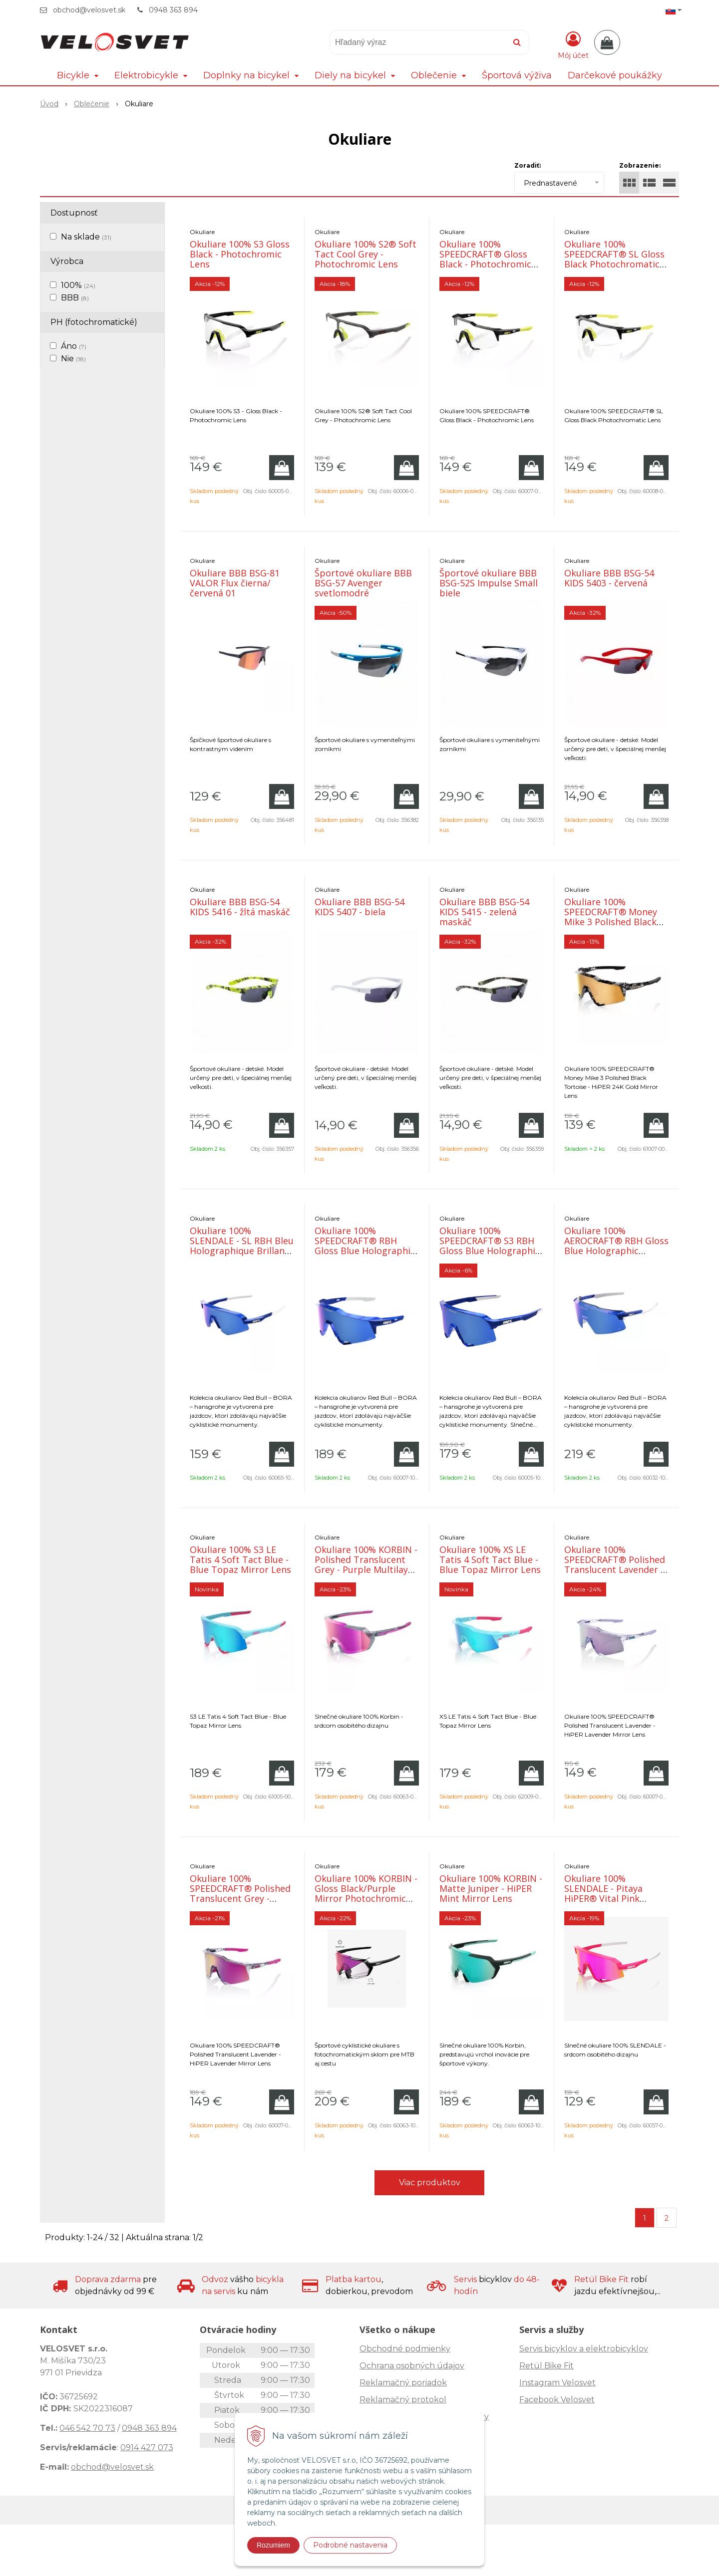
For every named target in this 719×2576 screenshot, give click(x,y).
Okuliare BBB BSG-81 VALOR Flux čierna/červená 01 (235, 583)
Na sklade (86, 237)
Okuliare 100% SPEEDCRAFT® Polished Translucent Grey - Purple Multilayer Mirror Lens (240, 1898)
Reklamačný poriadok (403, 2382)
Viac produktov (429, 2182)
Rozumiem (273, 2545)
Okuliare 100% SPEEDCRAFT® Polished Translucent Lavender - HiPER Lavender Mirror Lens (614, 1569)
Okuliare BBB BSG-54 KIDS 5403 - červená (609, 578)
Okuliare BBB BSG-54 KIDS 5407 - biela (359, 907)
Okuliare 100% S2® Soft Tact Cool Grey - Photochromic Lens (365, 254)
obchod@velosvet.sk (89, 9)
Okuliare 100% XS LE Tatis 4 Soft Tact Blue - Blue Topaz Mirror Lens (490, 1559)
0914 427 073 (146, 2447)
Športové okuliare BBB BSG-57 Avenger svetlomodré (363, 583)
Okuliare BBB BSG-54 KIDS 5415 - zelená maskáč (484, 912)
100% (78, 285)
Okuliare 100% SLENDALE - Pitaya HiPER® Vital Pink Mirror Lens (603, 1893)
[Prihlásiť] (573, 44)
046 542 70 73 (87, 2428)
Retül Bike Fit (546, 2365)
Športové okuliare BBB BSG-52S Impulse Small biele (488, 583)
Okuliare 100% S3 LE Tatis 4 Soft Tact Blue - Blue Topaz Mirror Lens (240, 1559)
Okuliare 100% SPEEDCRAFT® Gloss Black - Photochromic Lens (485, 259)
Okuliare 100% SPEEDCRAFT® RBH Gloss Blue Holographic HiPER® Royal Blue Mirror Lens (365, 1251)
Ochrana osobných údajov (412, 2365)
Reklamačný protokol (403, 2399)
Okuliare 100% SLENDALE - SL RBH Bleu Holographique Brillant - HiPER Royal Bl (242, 1246)
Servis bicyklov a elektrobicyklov (583, 2348)
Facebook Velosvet (557, 2399)
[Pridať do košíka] (281, 467)
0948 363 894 (173, 9)
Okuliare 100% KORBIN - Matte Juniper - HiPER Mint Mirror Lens (490, 1888)
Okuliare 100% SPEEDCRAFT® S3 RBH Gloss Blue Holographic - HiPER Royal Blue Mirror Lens (489, 1251)
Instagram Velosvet (557, 2382)
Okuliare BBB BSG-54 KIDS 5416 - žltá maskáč (240, 907)
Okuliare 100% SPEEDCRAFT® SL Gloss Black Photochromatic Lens (614, 259)
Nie (73, 358)
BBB (75, 297)
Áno (73, 346)
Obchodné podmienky (405, 2348)
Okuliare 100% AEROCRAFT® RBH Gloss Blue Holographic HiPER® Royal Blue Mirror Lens (616, 1251)
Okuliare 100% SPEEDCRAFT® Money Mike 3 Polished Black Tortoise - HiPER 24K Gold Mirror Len (610, 922)
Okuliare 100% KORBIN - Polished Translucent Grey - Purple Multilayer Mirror (366, 1564)
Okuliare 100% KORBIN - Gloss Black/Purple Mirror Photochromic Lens (366, 1893)
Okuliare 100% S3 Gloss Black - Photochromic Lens (240, 254)
